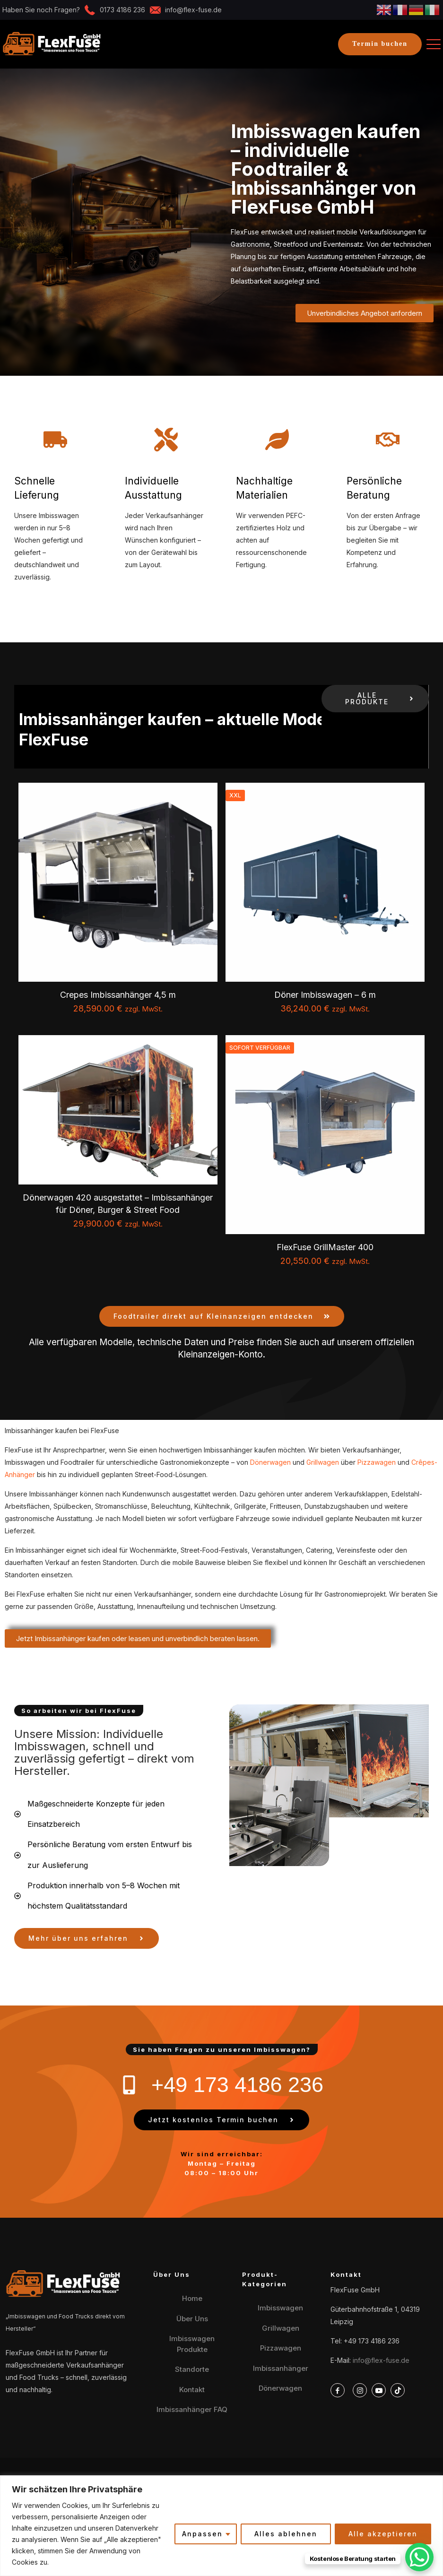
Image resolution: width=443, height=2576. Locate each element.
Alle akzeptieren (382, 2534)
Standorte (192, 2369)
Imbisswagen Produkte (192, 2344)
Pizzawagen (376, 1462)
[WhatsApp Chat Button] (419, 2557)
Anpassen (202, 2534)
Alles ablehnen (285, 2534)
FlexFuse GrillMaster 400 (325, 1247)
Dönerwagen (270, 1462)
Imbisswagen (280, 2307)
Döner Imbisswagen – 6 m (325, 995)
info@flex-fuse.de (381, 2360)
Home (192, 2298)
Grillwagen (322, 1462)
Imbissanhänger (280, 2368)
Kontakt (192, 2389)
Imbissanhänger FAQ (191, 2409)
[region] (221, 2525)
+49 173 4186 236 (372, 2341)
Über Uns (192, 2318)
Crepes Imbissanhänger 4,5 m (118, 995)
